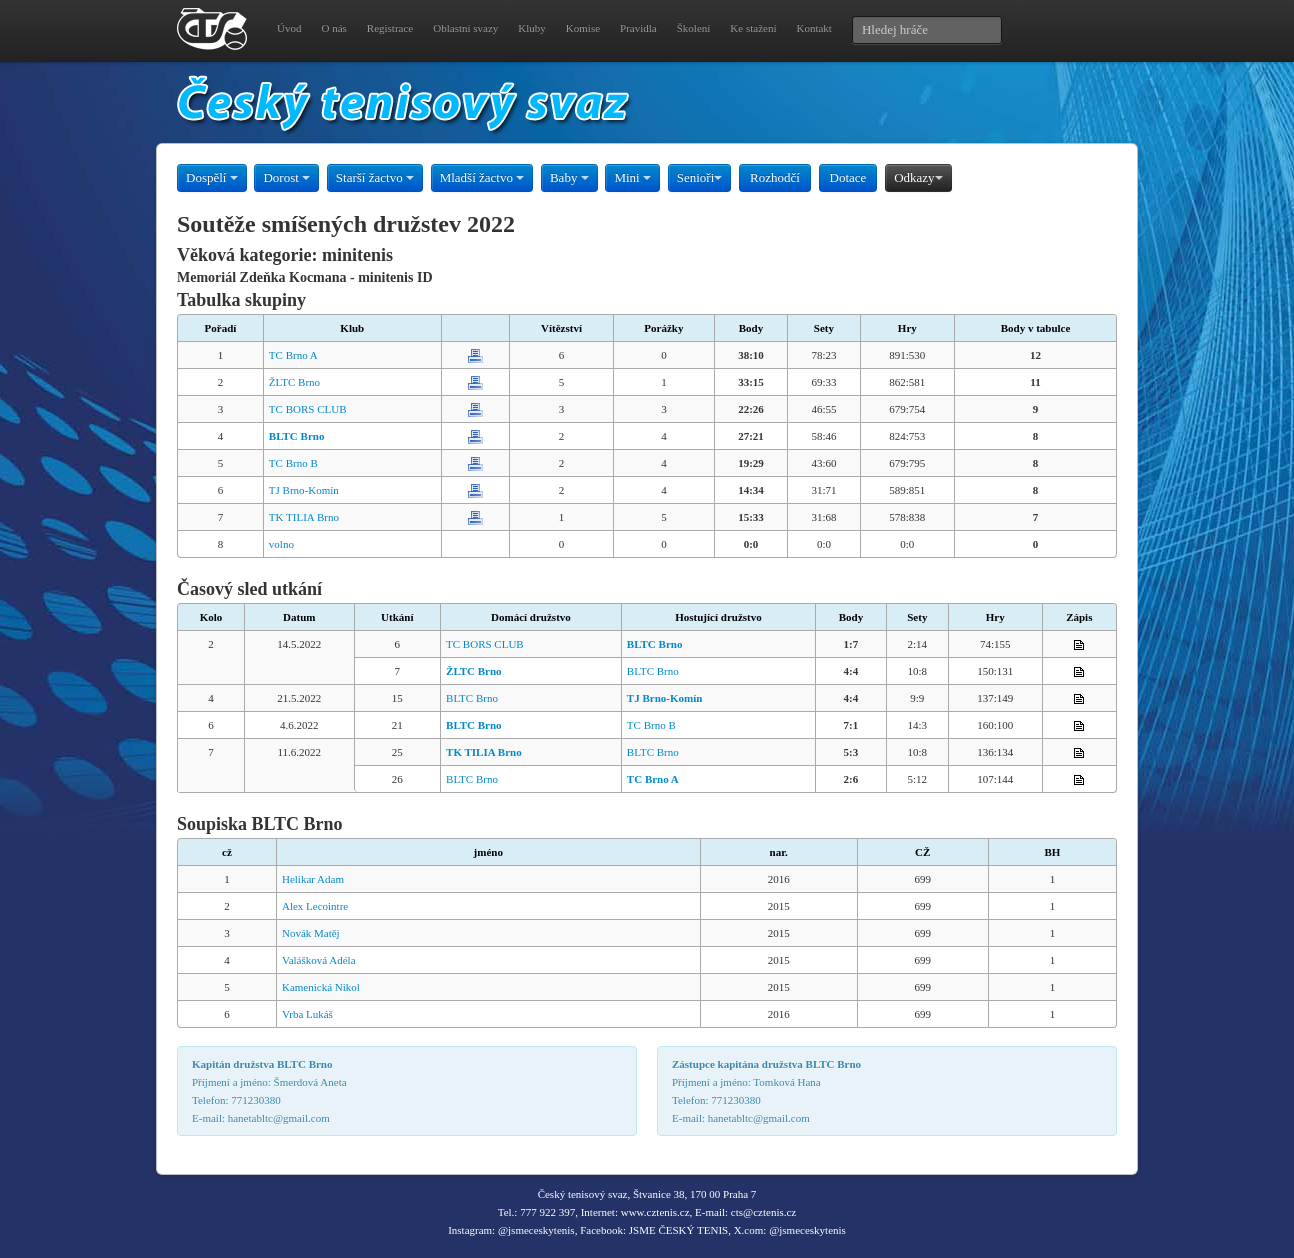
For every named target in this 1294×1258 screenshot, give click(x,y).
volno (281, 544)
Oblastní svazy (465, 28)
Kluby (532, 28)
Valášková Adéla (319, 960)
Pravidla (638, 28)
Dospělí (212, 177)
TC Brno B (293, 463)
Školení (694, 28)
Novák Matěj (311, 933)
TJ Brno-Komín (304, 490)
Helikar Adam (313, 879)
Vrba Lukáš (307, 1014)
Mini (632, 177)
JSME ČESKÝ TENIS (678, 1230)
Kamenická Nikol (321, 987)
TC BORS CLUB (308, 409)
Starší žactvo (375, 177)
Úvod (289, 28)
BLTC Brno (653, 671)
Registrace (390, 28)
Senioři (700, 177)
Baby (569, 177)
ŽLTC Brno (294, 382)
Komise (583, 28)
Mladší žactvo (482, 177)
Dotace (848, 177)
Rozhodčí (775, 177)
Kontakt (813, 28)
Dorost (286, 177)
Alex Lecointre (315, 906)
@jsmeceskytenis (536, 1230)
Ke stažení (753, 28)
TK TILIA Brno (304, 517)
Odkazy (918, 177)
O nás (333, 28)
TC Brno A (293, 355)
